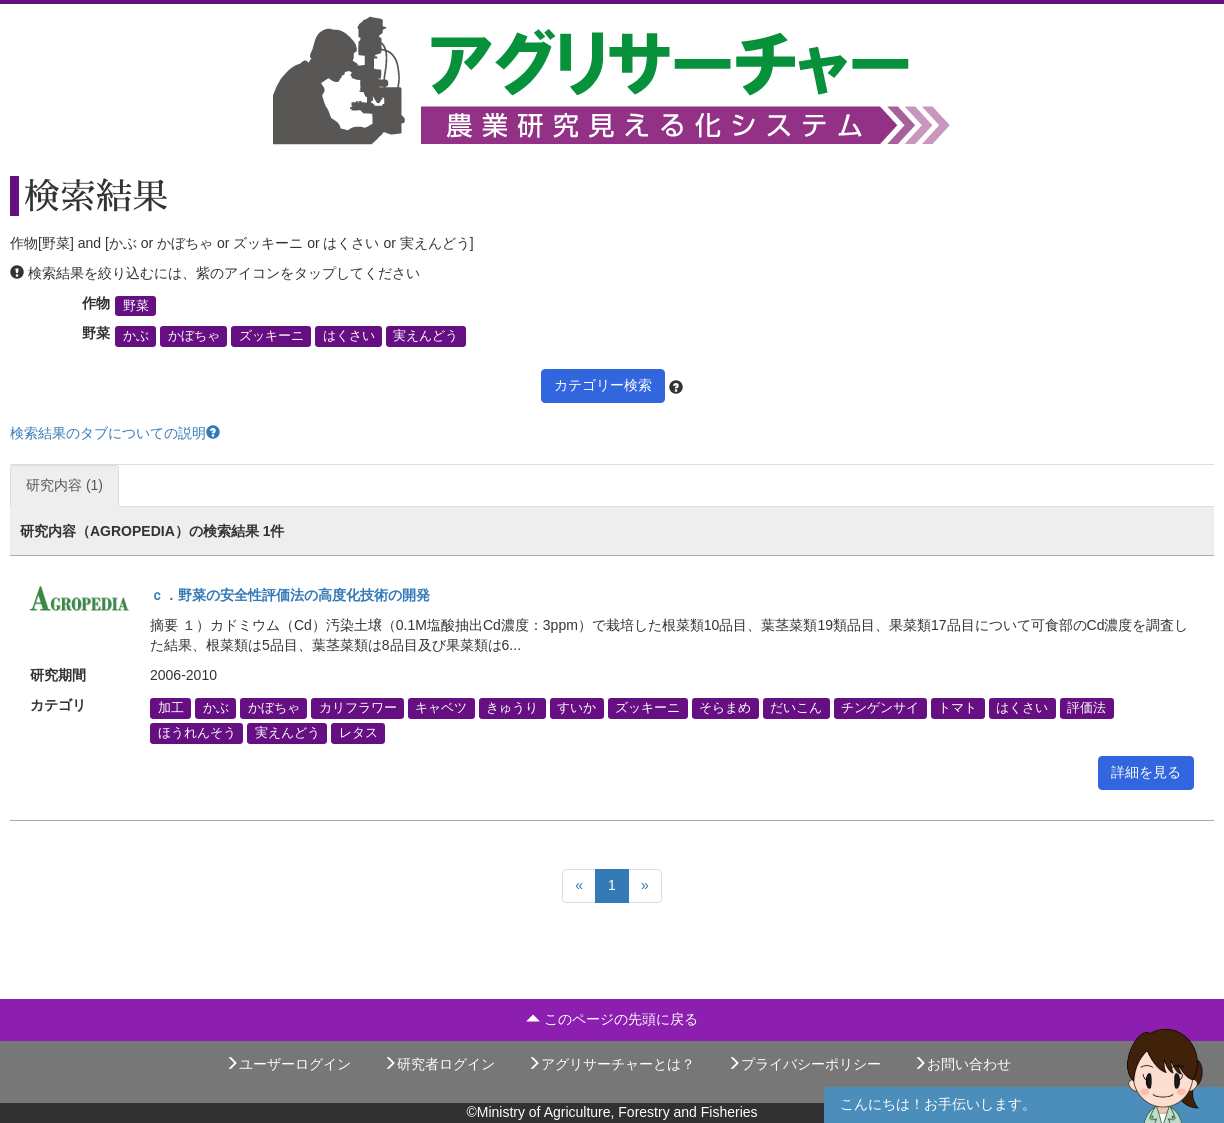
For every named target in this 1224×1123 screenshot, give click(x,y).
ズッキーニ (271, 336)
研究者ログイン (439, 1064)
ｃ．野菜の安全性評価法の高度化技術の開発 (290, 595)
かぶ (136, 336)
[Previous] (579, 886)
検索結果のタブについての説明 (115, 433)
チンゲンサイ (880, 708)
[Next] (645, 886)
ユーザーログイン (288, 1064)
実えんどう (425, 336)
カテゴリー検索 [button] (603, 385)
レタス (358, 733)
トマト (957, 708)
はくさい (349, 336)
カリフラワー (358, 708)
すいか (576, 708)
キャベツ (441, 708)
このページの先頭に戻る (612, 1019)
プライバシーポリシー (804, 1064)
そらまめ (725, 708)
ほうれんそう (197, 733)
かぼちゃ (194, 336)
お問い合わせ (962, 1064)
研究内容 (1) (64, 485)
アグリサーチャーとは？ (611, 1064)
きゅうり (512, 708)
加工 (171, 708)
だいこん (796, 708)
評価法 (1086, 708)
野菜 (136, 306)
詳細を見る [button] (1146, 772)
